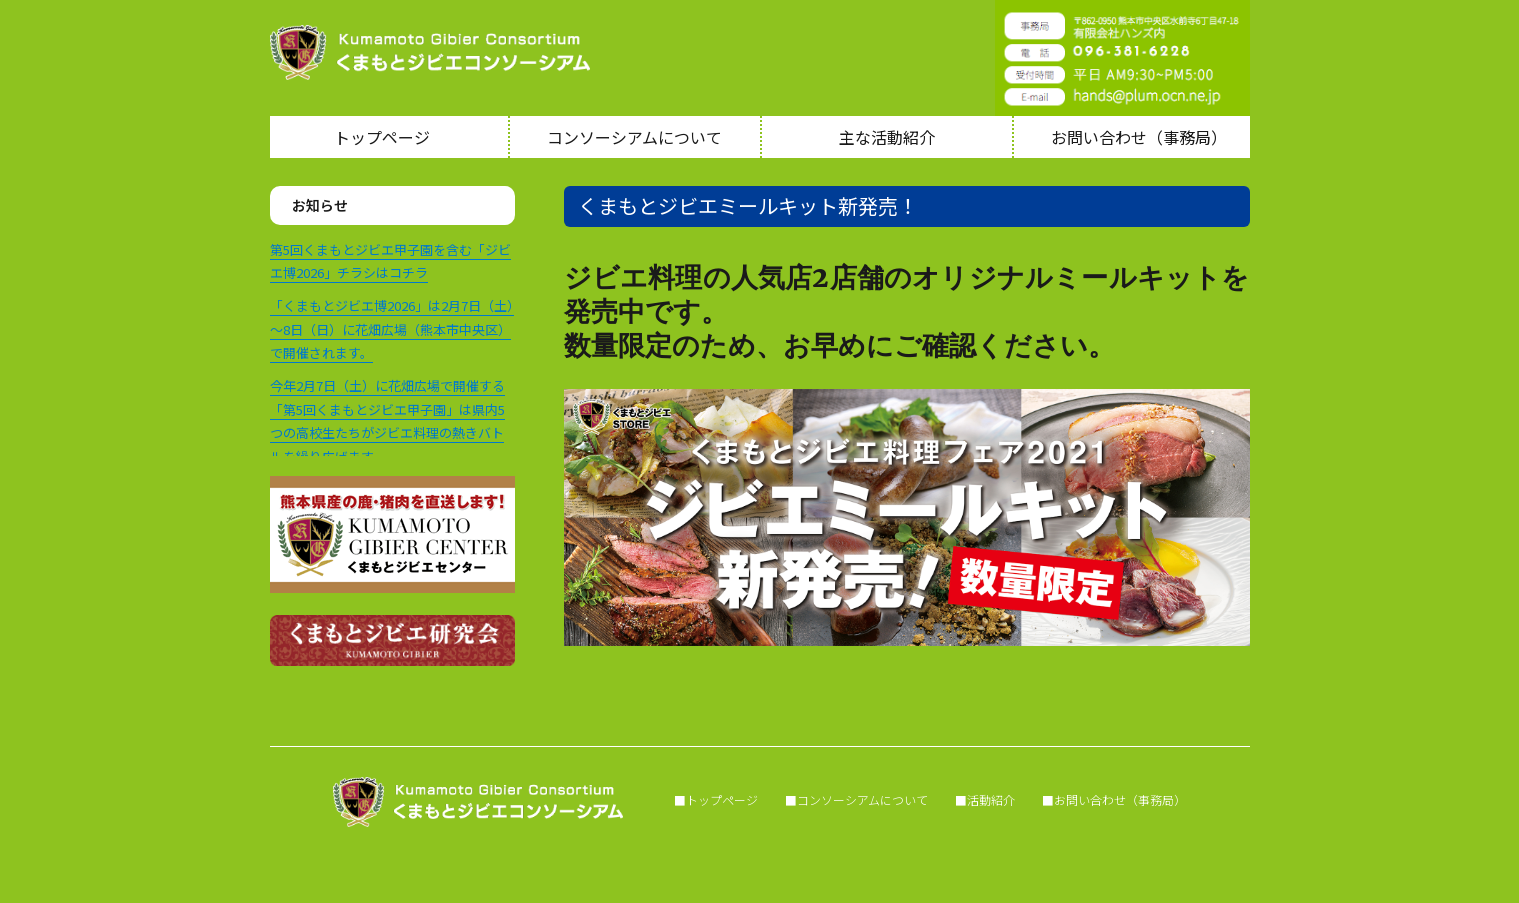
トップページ (382, 137)
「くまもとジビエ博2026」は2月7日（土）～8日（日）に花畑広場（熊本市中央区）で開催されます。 (392, 329)
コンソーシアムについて (634, 137)
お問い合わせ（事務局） (1139, 137)
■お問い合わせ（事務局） (1114, 799)
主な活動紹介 (887, 137)
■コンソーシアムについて (856, 799)
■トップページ (704, 799)
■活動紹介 (985, 799)
